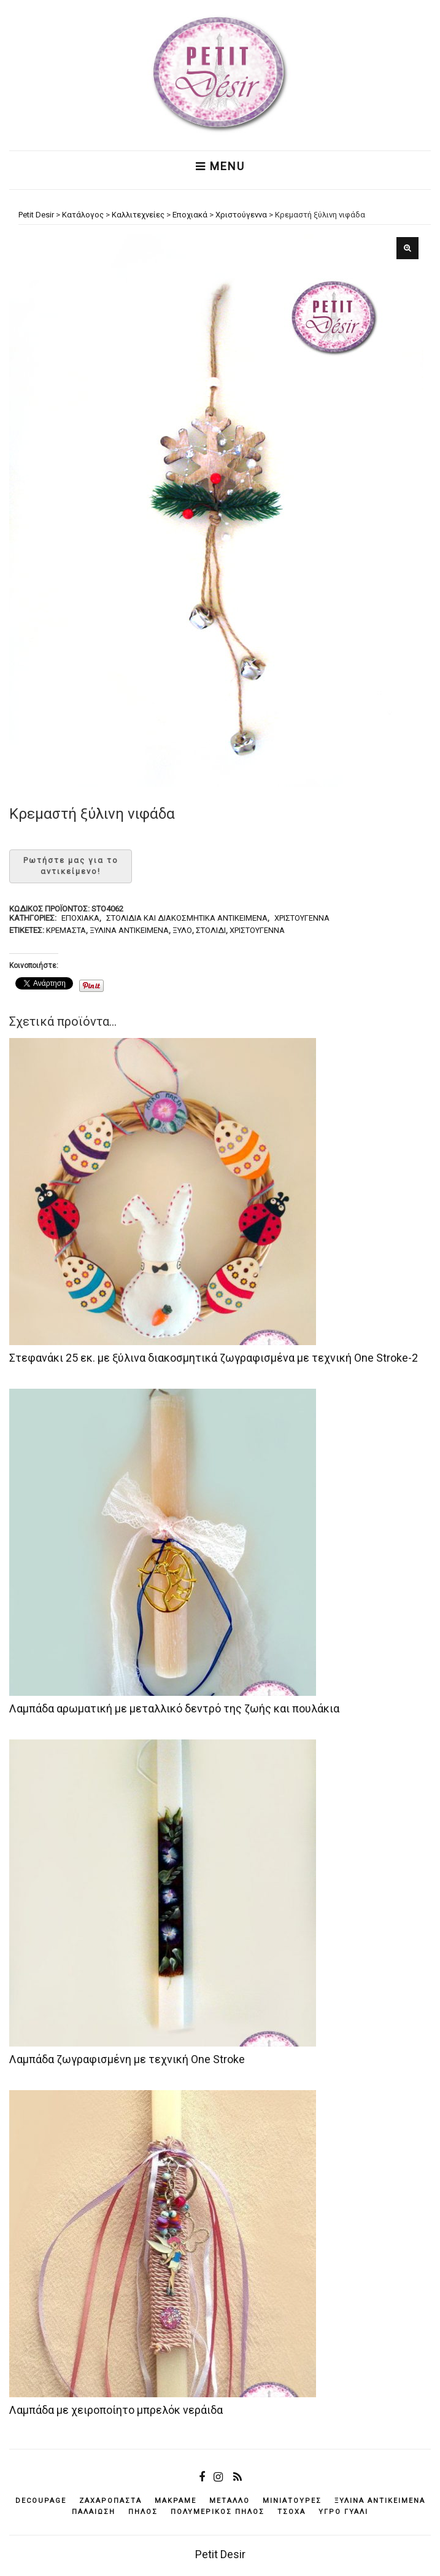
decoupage (40, 2501)
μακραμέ (175, 2501)
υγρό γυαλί (343, 2512)
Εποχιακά (80, 918)
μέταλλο (229, 2501)
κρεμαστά (66, 930)
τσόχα (291, 2512)
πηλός (143, 2512)
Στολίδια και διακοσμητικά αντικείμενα (187, 918)
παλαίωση (93, 2512)
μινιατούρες (292, 2501)
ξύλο (182, 930)
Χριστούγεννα (302, 918)
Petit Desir (220, 2554)
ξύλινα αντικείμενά (129, 930)
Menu (220, 166)
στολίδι (211, 930)
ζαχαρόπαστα (110, 2501)
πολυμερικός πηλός (217, 2512)
